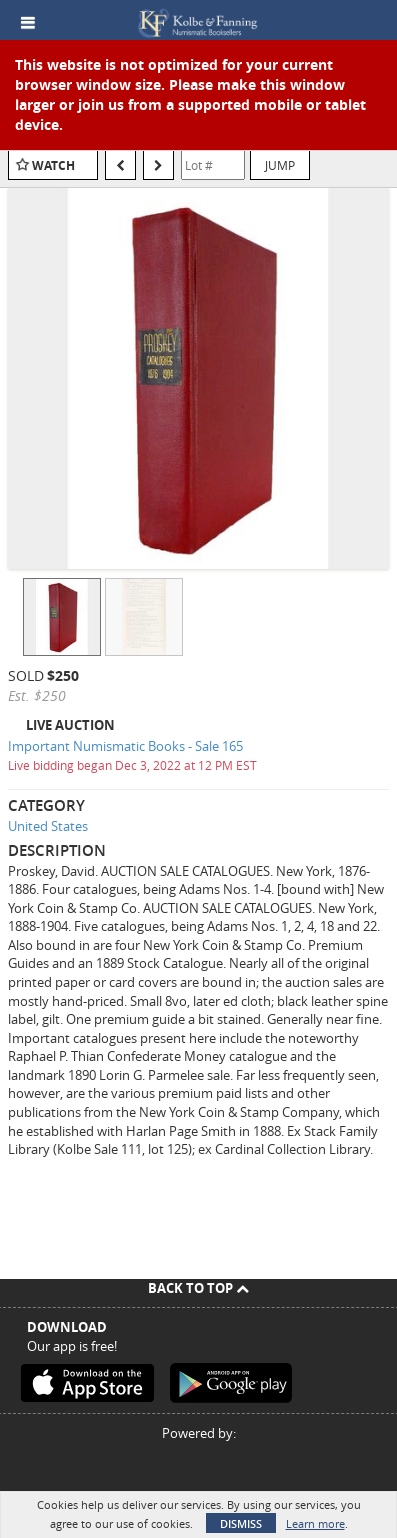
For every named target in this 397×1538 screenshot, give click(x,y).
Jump (280, 165)
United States (48, 826)
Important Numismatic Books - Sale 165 (125, 746)
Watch (53, 165)
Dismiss (241, 1523)
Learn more (315, 1523)
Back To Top (198, 1288)
